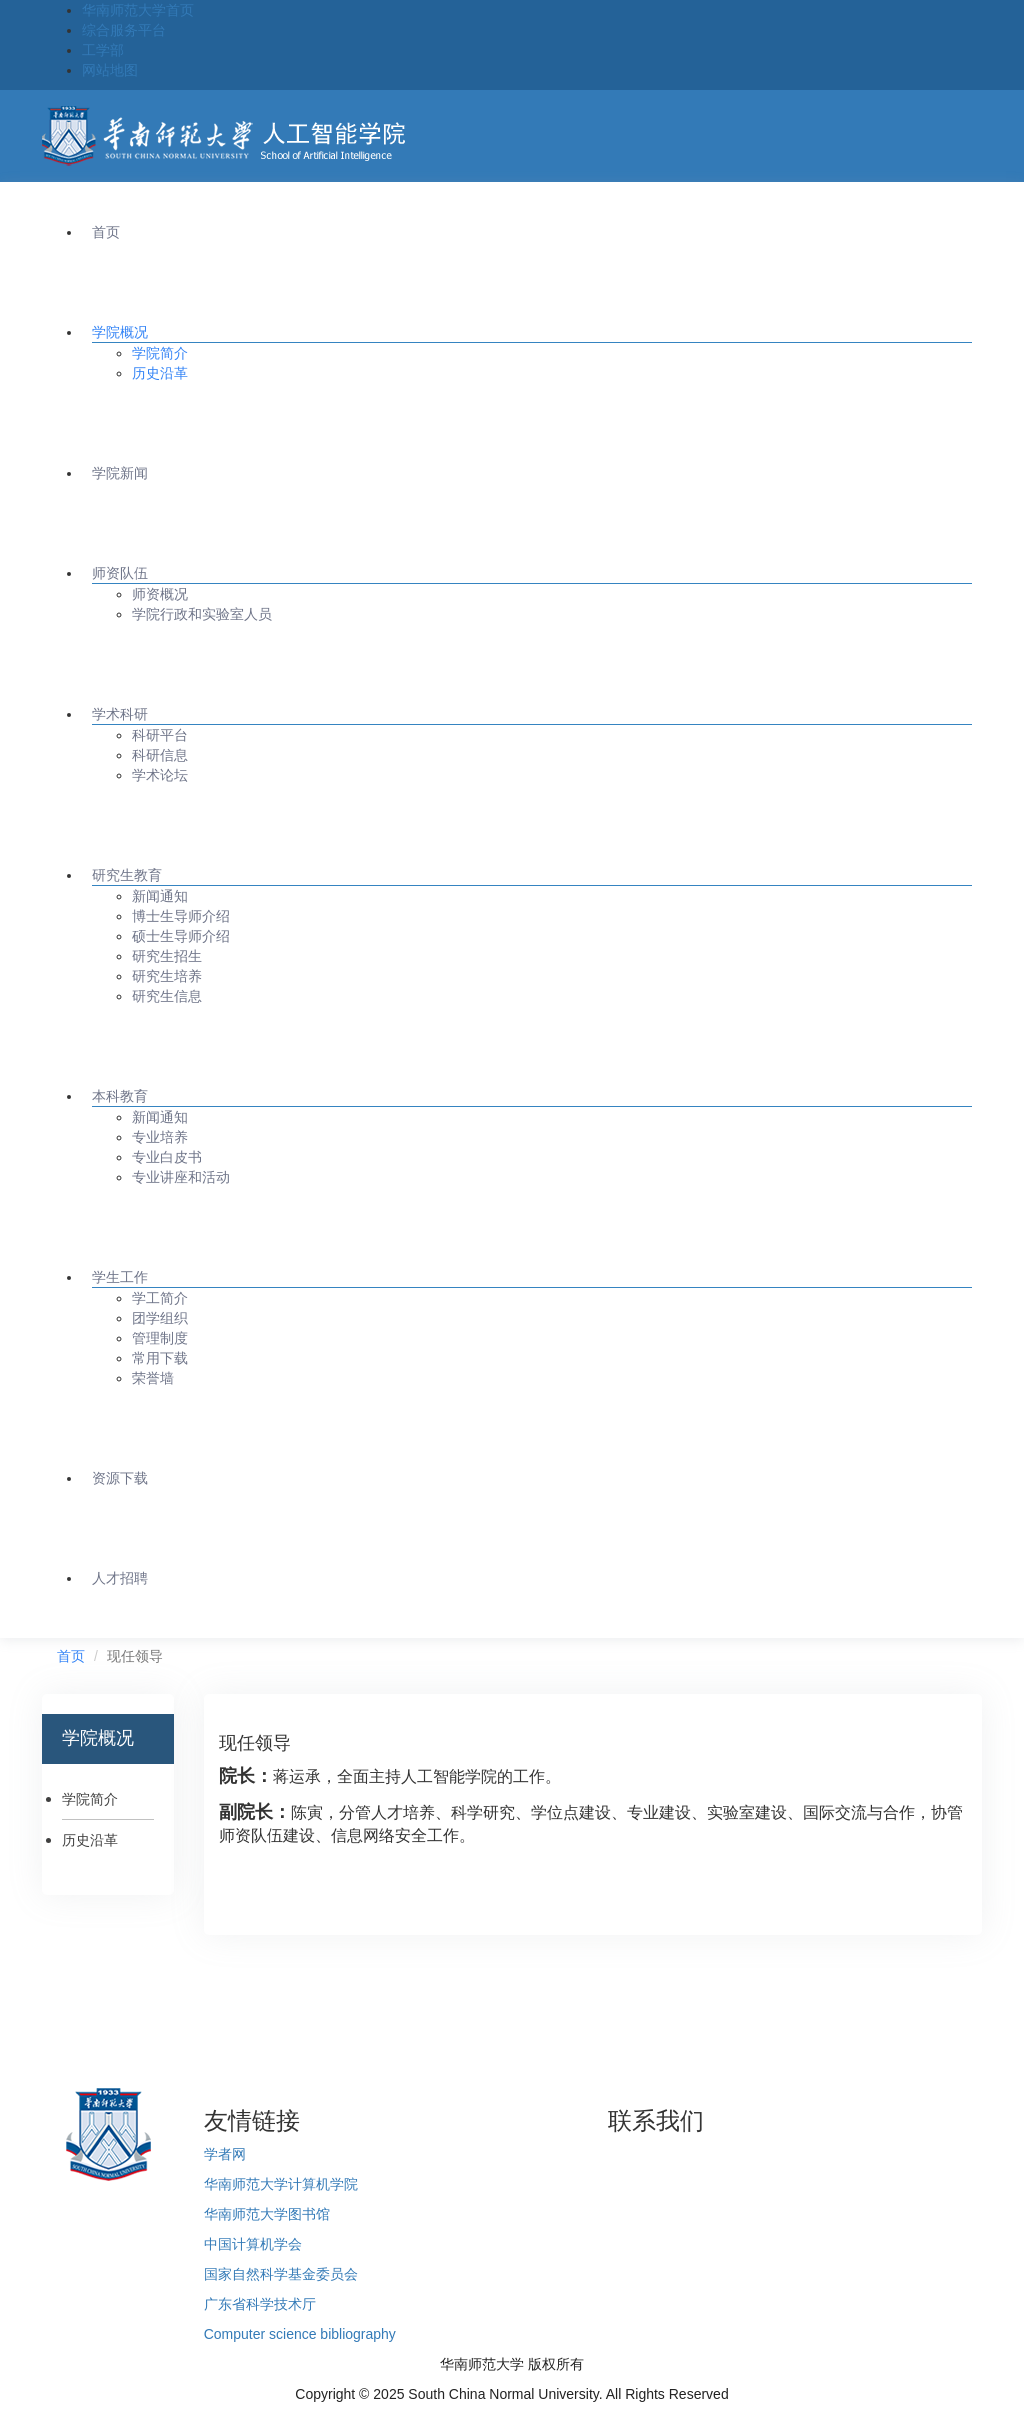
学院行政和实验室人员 (202, 614)
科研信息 (160, 755)
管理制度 (160, 1338)
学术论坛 (160, 775)
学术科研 (120, 714)
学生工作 (120, 1277)
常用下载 (160, 1358)
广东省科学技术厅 (260, 2304)
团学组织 (160, 1318)
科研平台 (160, 735)
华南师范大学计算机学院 (281, 2184)
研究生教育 (127, 875)
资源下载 (120, 1478)
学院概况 (120, 332)
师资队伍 (120, 573)
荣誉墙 (153, 1378)
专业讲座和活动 (181, 1177)
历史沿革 (160, 373)
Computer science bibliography (300, 2334)
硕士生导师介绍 (181, 936)
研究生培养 (167, 976)
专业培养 (160, 1137)
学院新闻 (120, 473)
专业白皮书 (167, 1157)
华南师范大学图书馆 (267, 2214)
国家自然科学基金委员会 (281, 2274)
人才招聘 (120, 1578)
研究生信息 (167, 996)
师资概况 (160, 594)
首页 (106, 232)
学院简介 (160, 353)
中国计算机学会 (253, 2244)
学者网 (225, 2154)
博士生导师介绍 (181, 916)
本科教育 (120, 1096)
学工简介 (160, 1298)
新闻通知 (160, 896)
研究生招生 (167, 956)
